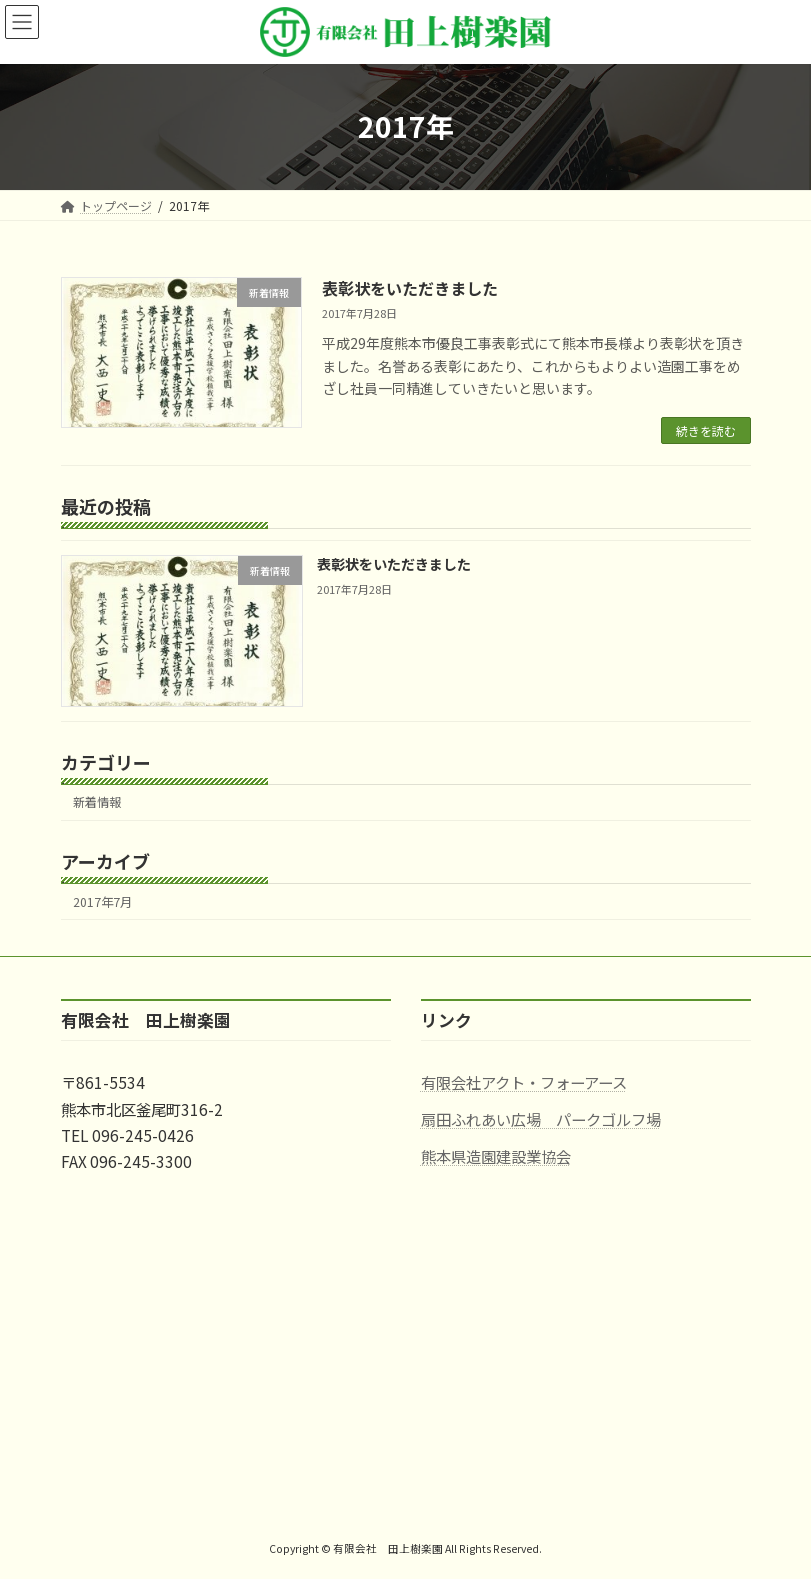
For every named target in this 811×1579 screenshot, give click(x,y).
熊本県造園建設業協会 (496, 1155)
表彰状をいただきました (410, 288)
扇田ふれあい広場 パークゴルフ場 (541, 1119)
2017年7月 (102, 902)
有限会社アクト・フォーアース (524, 1082)
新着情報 (97, 803)
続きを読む (706, 430)
